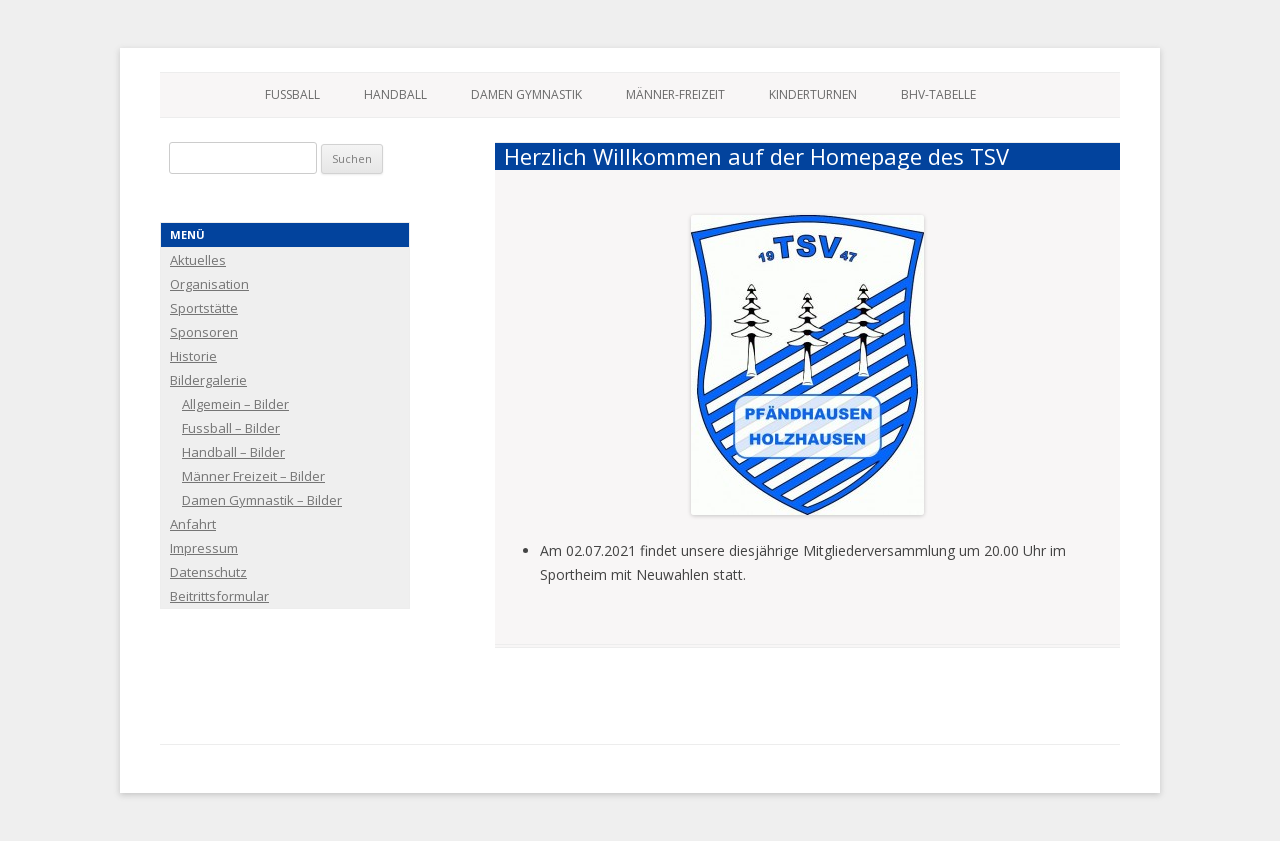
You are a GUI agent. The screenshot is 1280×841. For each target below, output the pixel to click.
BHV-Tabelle (938, 94)
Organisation (209, 284)
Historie (193, 356)
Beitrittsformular (219, 596)
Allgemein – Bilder (235, 404)
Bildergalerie (208, 380)
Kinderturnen (813, 94)
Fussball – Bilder (231, 428)
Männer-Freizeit (675, 94)
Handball (395, 94)
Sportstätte (204, 308)
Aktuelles (198, 260)
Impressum (204, 548)
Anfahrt (193, 524)
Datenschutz (208, 572)
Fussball (292, 94)
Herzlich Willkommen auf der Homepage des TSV (756, 156)
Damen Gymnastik (526, 94)
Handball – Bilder (233, 452)
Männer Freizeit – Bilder (253, 476)
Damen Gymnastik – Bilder (262, 500)
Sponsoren (204, 332)
